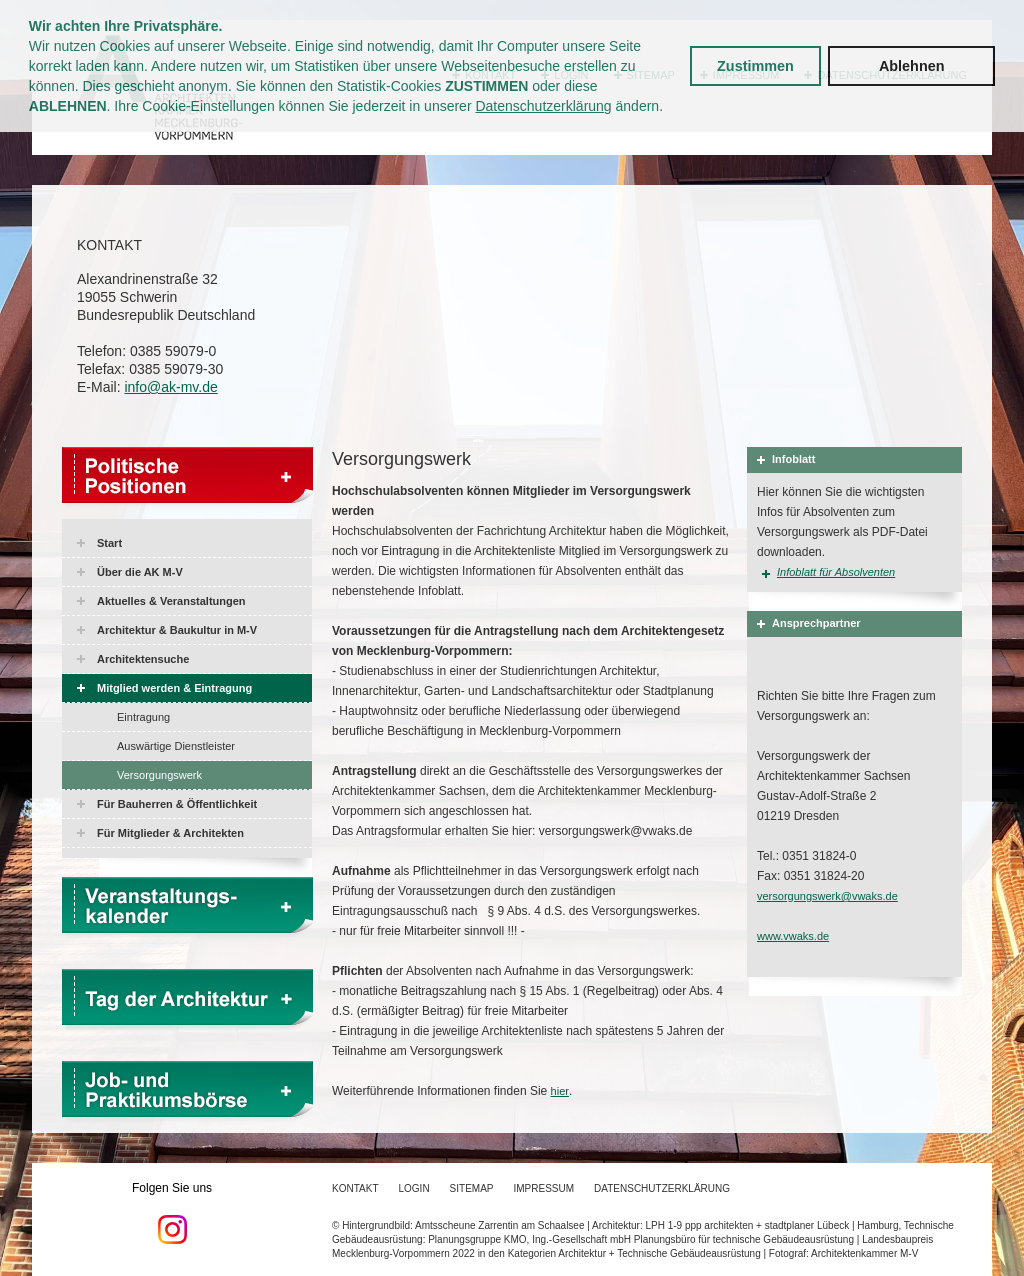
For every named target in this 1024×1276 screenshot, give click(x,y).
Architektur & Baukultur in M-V (177, 630)
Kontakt (355, 1188)
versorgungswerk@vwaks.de (827, 896)
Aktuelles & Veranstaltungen (171, 601)
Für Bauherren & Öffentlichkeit (177, 804)
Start (109, 543)
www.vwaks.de (793, 936)
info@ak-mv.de (170, 387)
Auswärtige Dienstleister (176, 746)
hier (560, 1091)
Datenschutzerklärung (543, 106)
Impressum (544, 1188)
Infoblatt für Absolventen (836, 572)
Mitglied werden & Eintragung (174, 688)
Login (413, 1188)
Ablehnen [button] (912, 66)
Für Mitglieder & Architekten (170, 833)
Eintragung (143, 717)
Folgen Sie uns (172, 1213)
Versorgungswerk (159, 775)
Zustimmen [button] (755, 66)
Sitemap (472, 1188)
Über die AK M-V (140, 572)
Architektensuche (143, 659)
